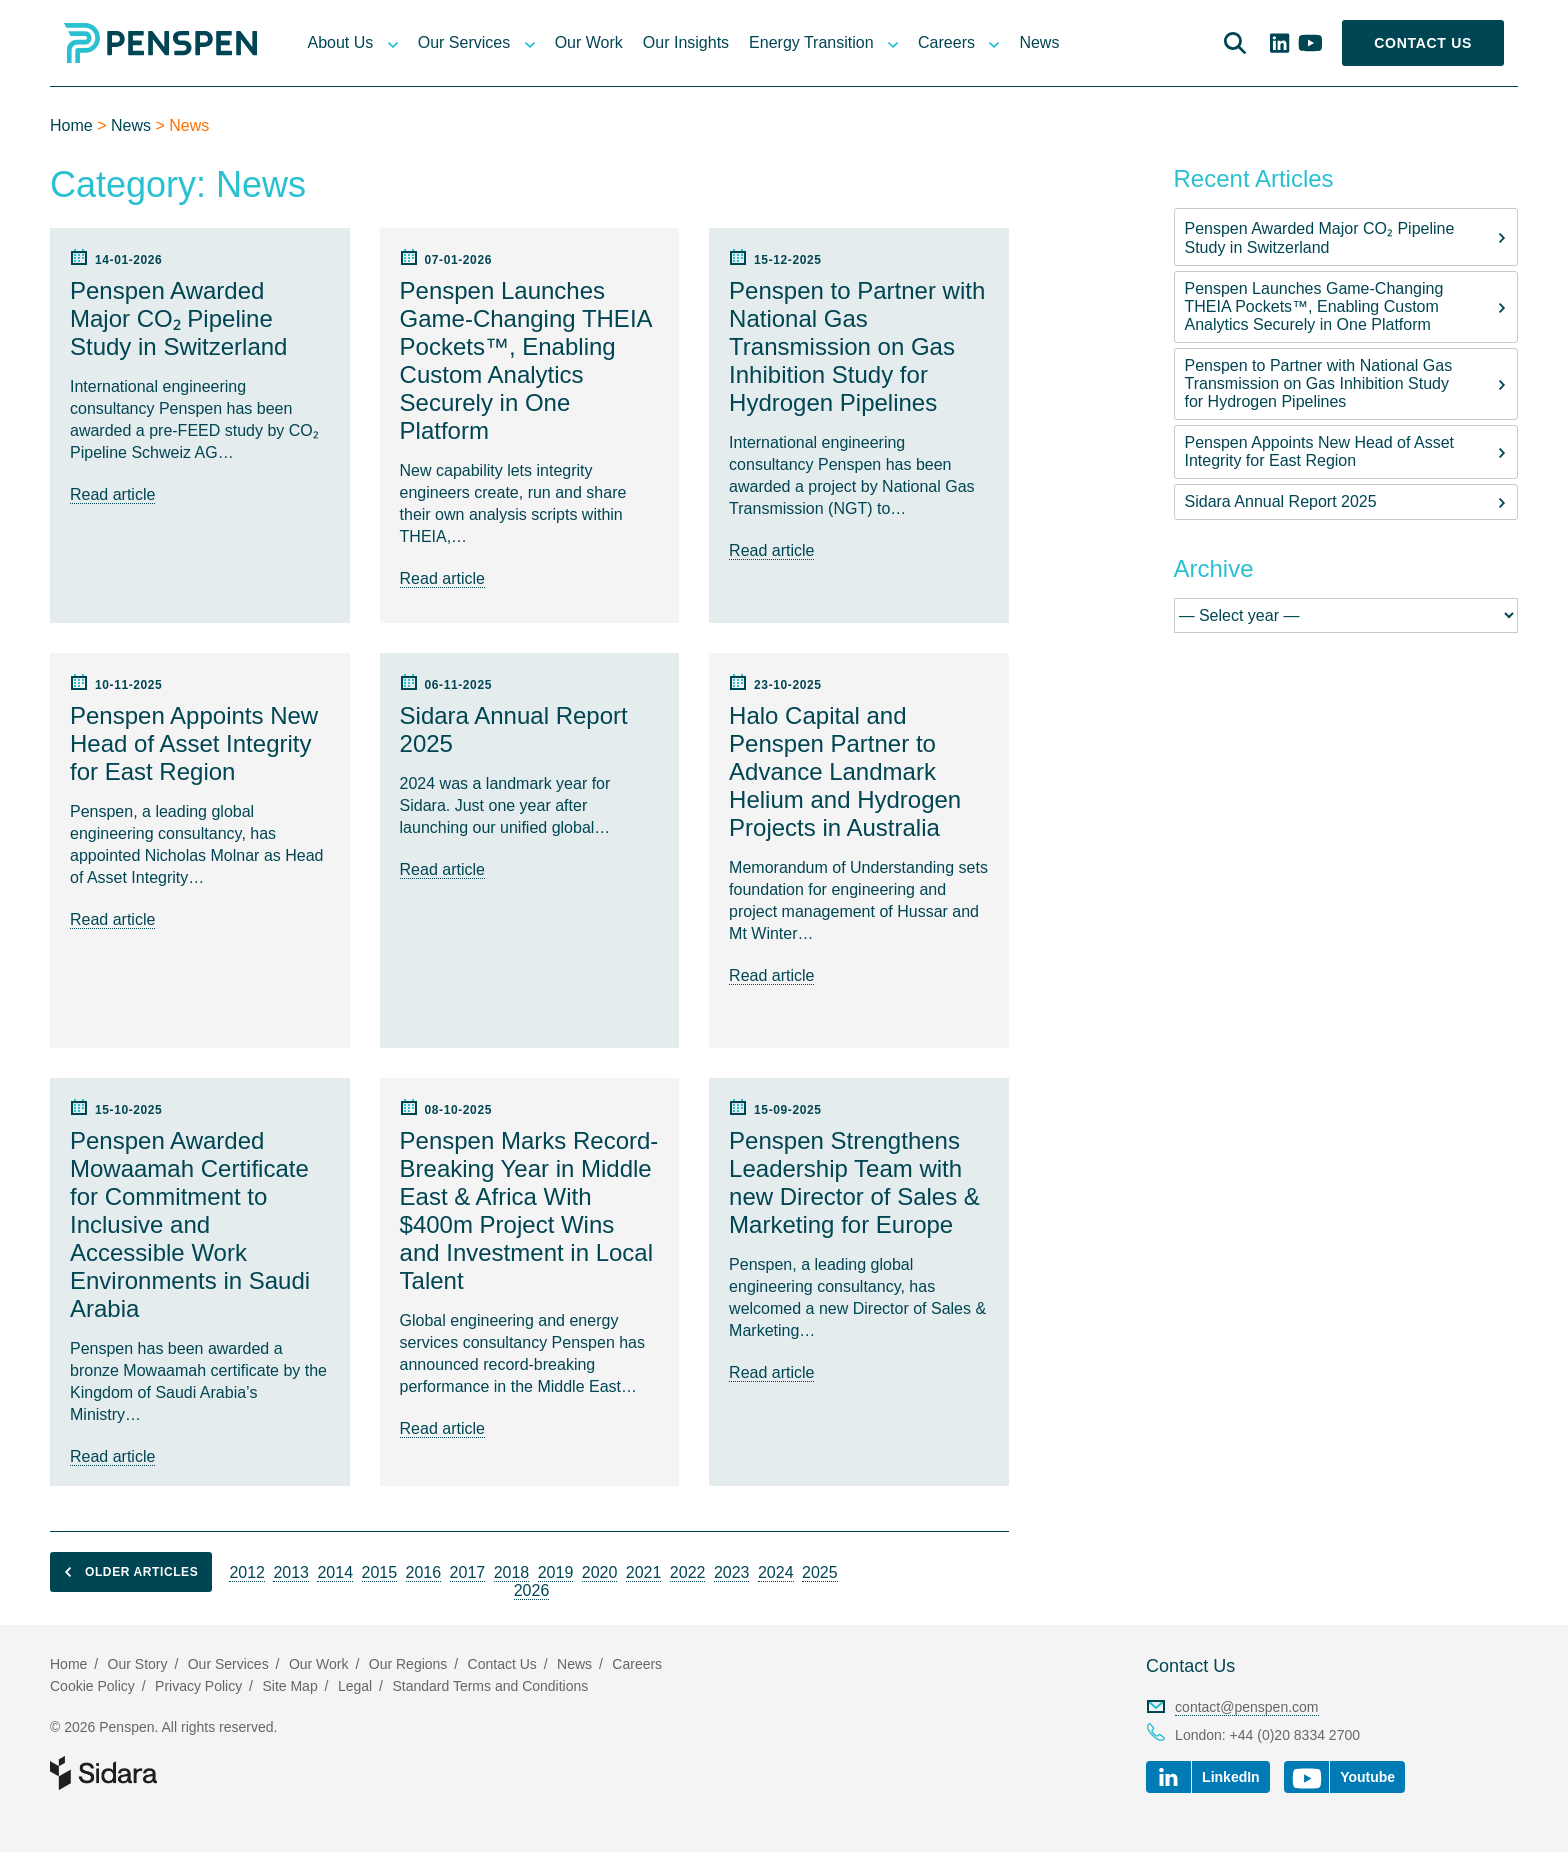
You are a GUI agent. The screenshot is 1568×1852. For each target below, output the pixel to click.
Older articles (126, 1572)
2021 (644, 1572)
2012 (247, 1572)
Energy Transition (811, 42)
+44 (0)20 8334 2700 (1295, 1735)
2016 (424, 1572)
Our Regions (408, 1664)
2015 (380, 1572)
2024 (776, 1572)
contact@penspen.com (1246, 1707)
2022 (688, 1572)
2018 (512, 1572)
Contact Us (1423, 43)
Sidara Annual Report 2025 (1281, 501)
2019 (556, 1572)
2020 (600, 1572)
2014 (335, 1572)
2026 (532, 1590)
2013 (291, 1572)
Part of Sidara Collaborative (168, 1773)
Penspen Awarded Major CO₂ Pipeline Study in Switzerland (1320, 238)
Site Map (289, 1686)
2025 (820, 1572)
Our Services (464, 42)
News (1039, 42)
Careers (946, 42)
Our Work (589, 42)
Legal (355, 1686)
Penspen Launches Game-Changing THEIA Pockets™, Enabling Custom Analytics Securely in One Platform (1314, 306)
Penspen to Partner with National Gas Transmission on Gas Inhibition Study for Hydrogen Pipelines (1319, 383)
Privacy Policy (198, 1686)
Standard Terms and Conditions (490, 1686)
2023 (732, 1572)
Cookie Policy (92, 1686)
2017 (468, 1572)
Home (71, 125)
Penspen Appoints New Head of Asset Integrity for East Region (1320, 451)
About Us (340, 42)
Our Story (138, 1664)
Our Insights (686, 42)
